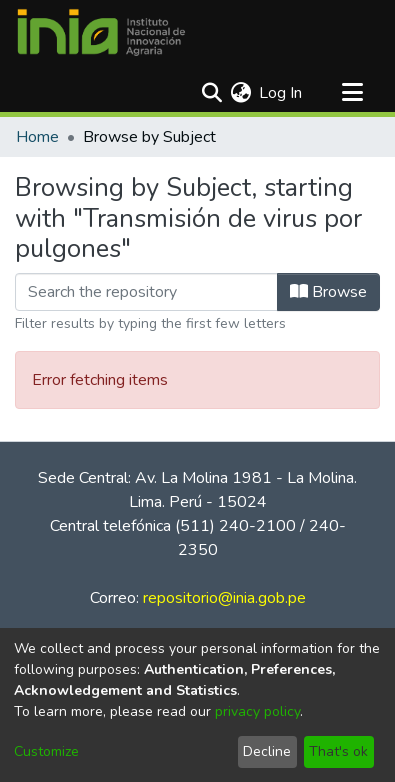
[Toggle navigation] (352, 93)
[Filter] (146, 292)
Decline (267, 751)
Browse (328, 292)
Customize (46, 751)
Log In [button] (281, 93)
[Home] (101, 33)
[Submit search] (211, 93)
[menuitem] (240, 93)
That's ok (338, 751)
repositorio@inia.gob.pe (224, 598)
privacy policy (257, 711)
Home (37, 137)
